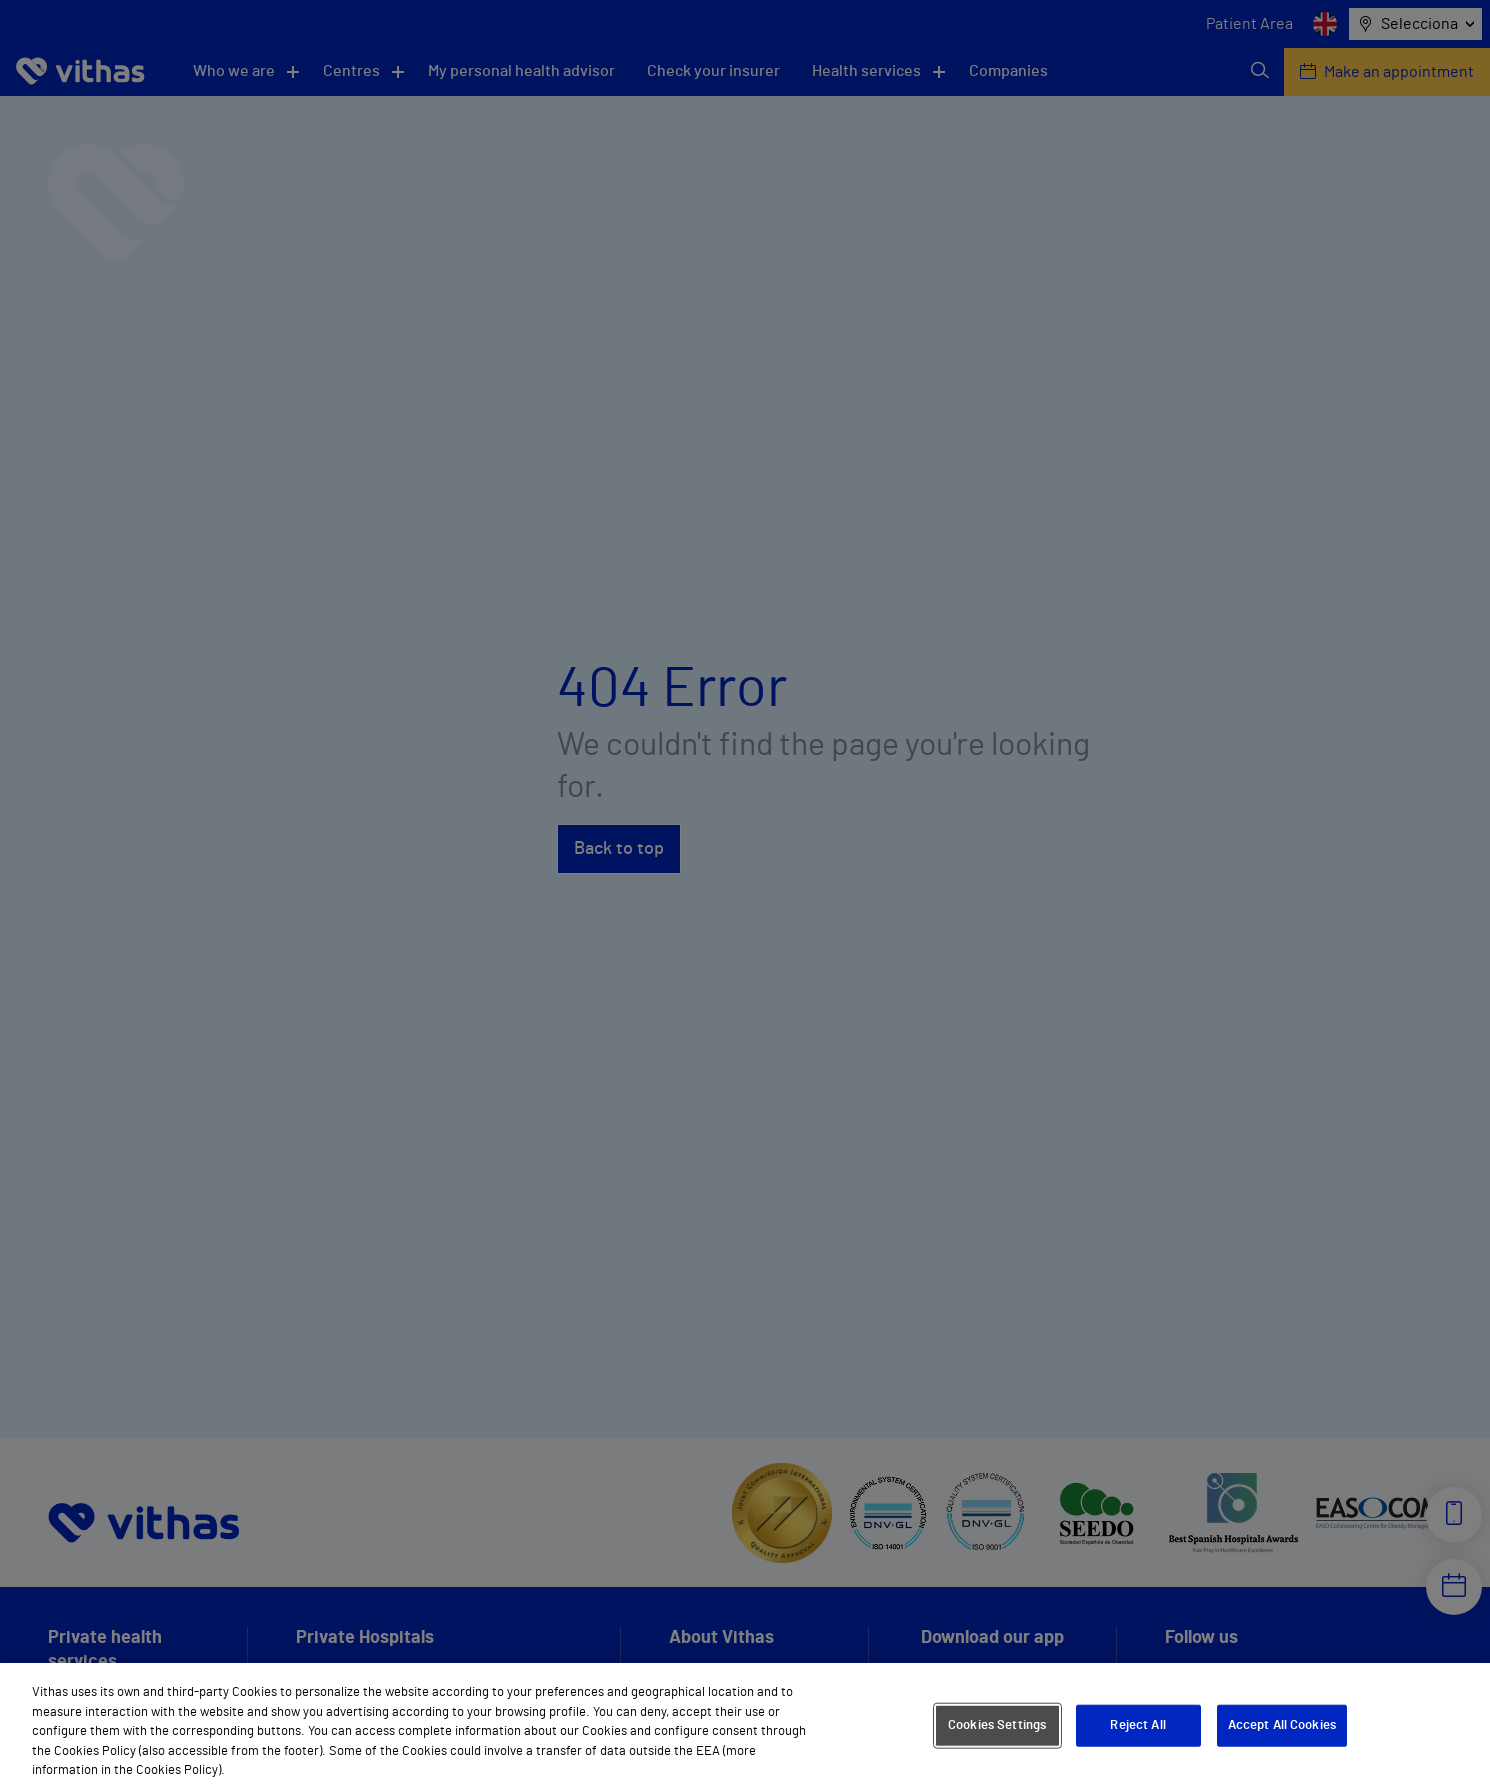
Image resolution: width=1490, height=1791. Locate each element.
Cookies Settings (997, 1725)
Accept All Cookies (1282, 1725)
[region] (745, 1727)
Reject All (1137, 1725)
